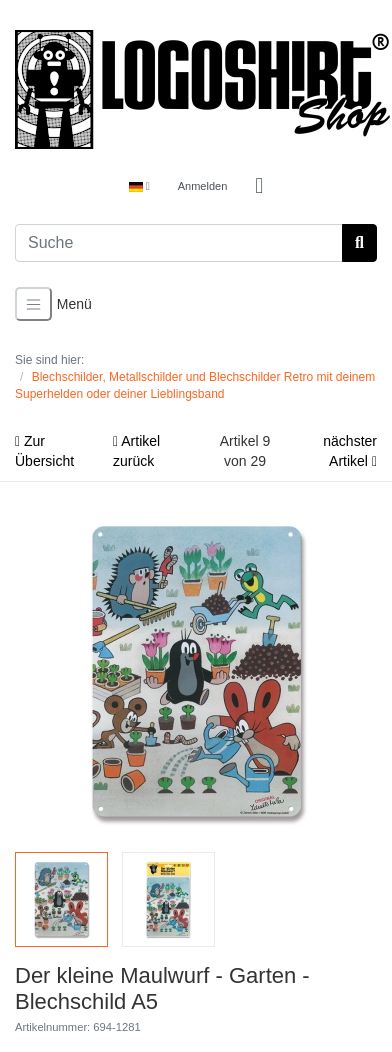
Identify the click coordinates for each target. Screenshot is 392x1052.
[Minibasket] (259, 186)
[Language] (139, 186)
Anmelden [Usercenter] (203, 186)
